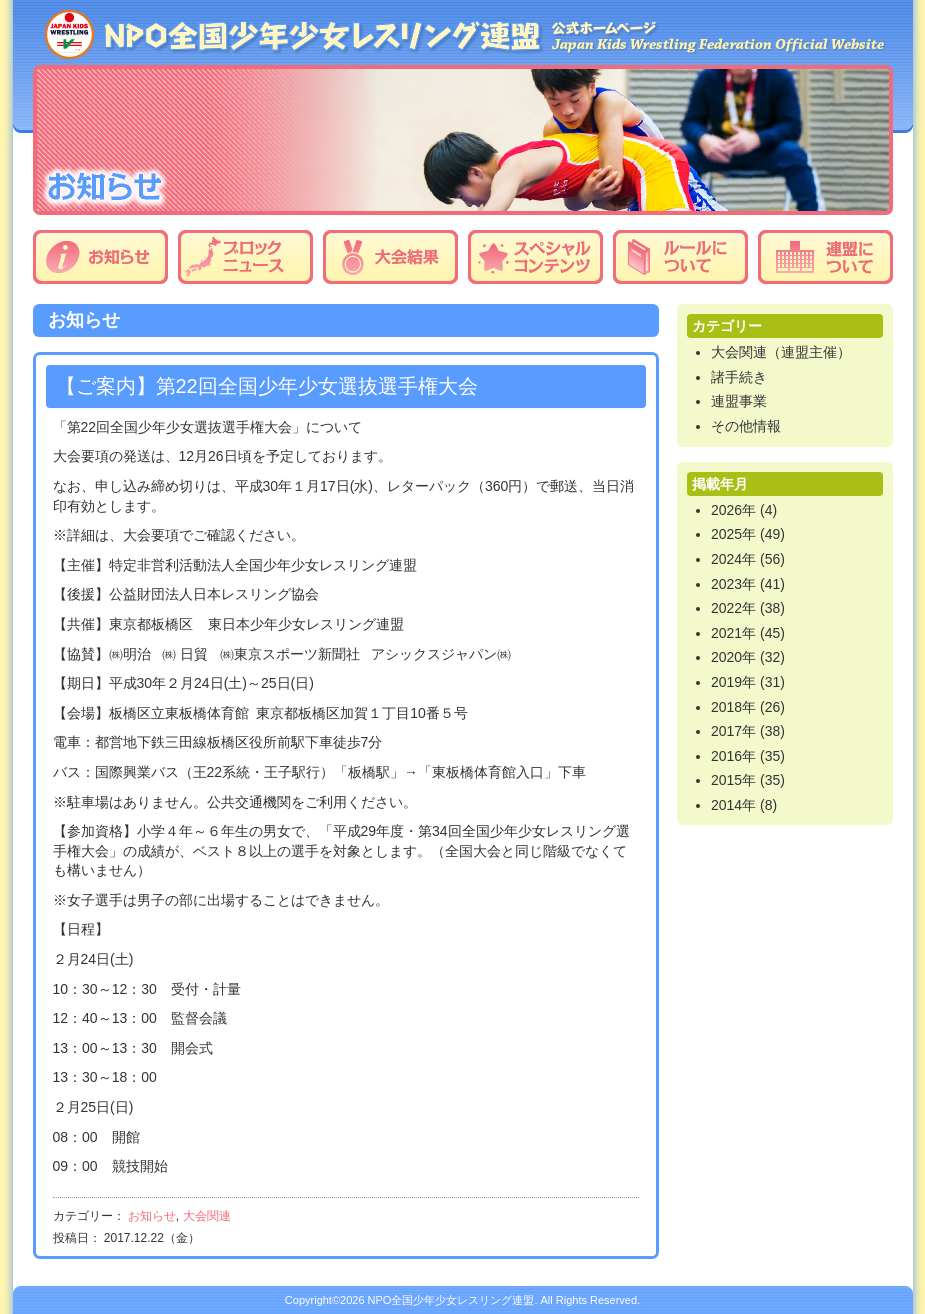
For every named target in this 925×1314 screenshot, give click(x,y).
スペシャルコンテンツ (535, 257)
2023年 (733, 584)
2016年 (733, 756)
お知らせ (100, 257)
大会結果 (390, 257)
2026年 (733, 510)
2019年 (733, 682)
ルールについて (680, 257)
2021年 (733, 633)
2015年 (733, 780)
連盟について (825, 257)
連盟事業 (739, 401)
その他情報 (746, 426)
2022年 (733, 608)
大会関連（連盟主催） (781, 352)
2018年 (733, 707)
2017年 (733, 731)
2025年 (733, 534)
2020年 (733, 657)
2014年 (733, 805)
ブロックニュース (245, 257)
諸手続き (739, 377)
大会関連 (207, 1216)
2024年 (733, 559)
